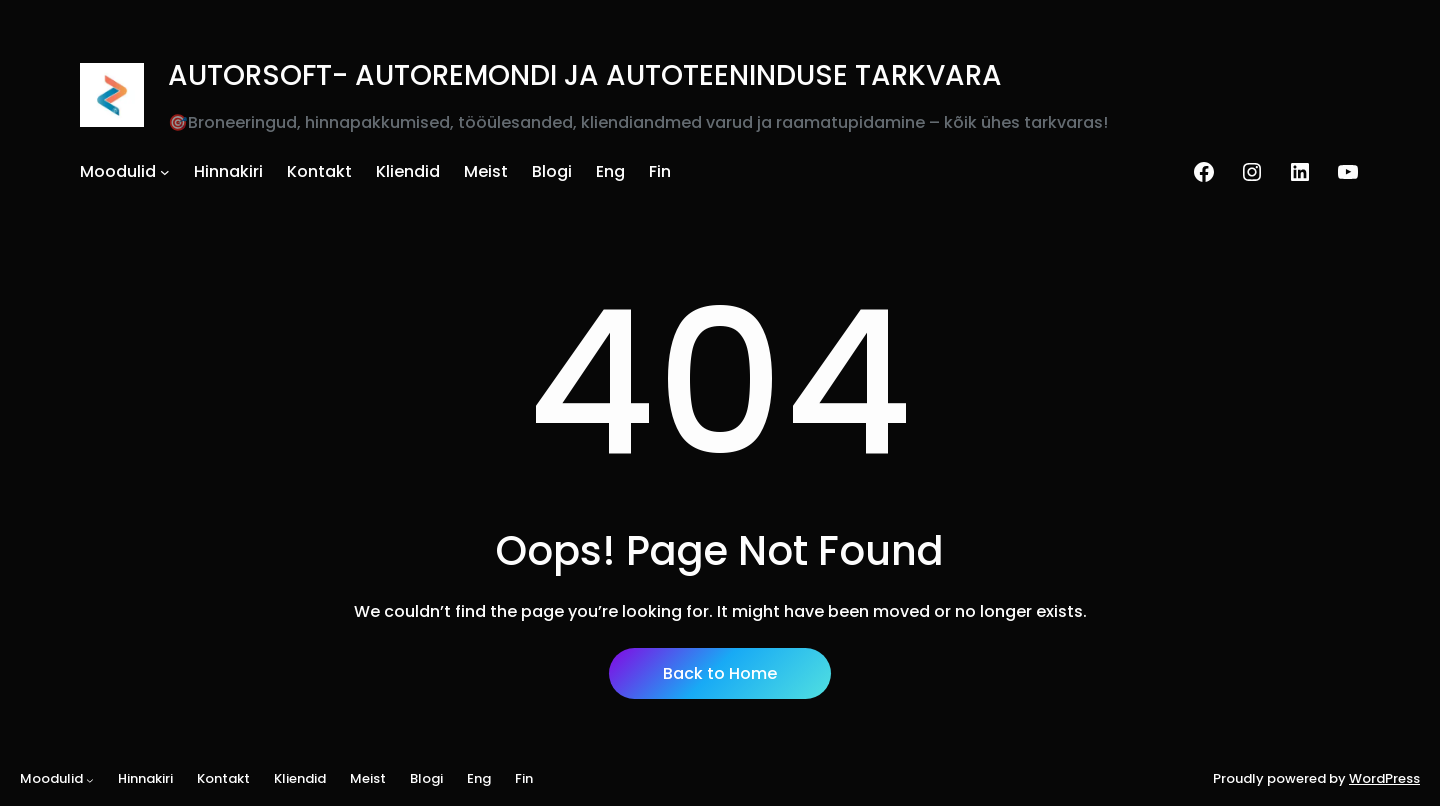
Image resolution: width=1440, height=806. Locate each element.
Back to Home (720, 673)
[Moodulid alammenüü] (165, 172)
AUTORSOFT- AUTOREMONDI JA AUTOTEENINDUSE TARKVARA (585, 75)
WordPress (1384, 778)
